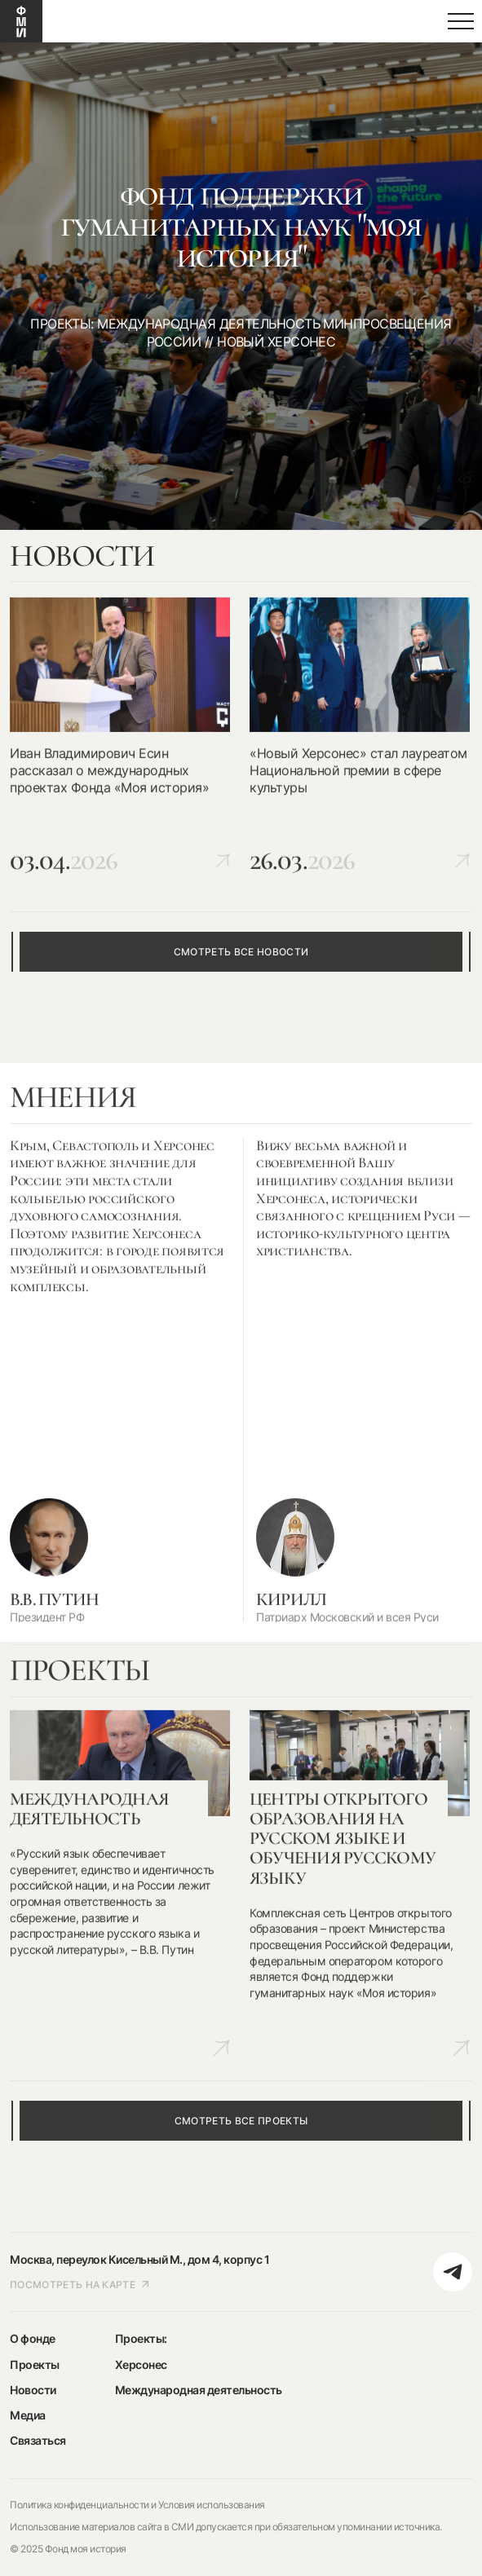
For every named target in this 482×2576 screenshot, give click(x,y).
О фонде (32, 2338)
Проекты (35, 2364)
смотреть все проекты (241, 2121)
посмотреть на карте (80, 2284)
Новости (33, 2390)
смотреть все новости (241, 952)
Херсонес (141, 2364)
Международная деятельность (198, 2390)
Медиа (28, 2415)
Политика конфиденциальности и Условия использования (137, 2505)
